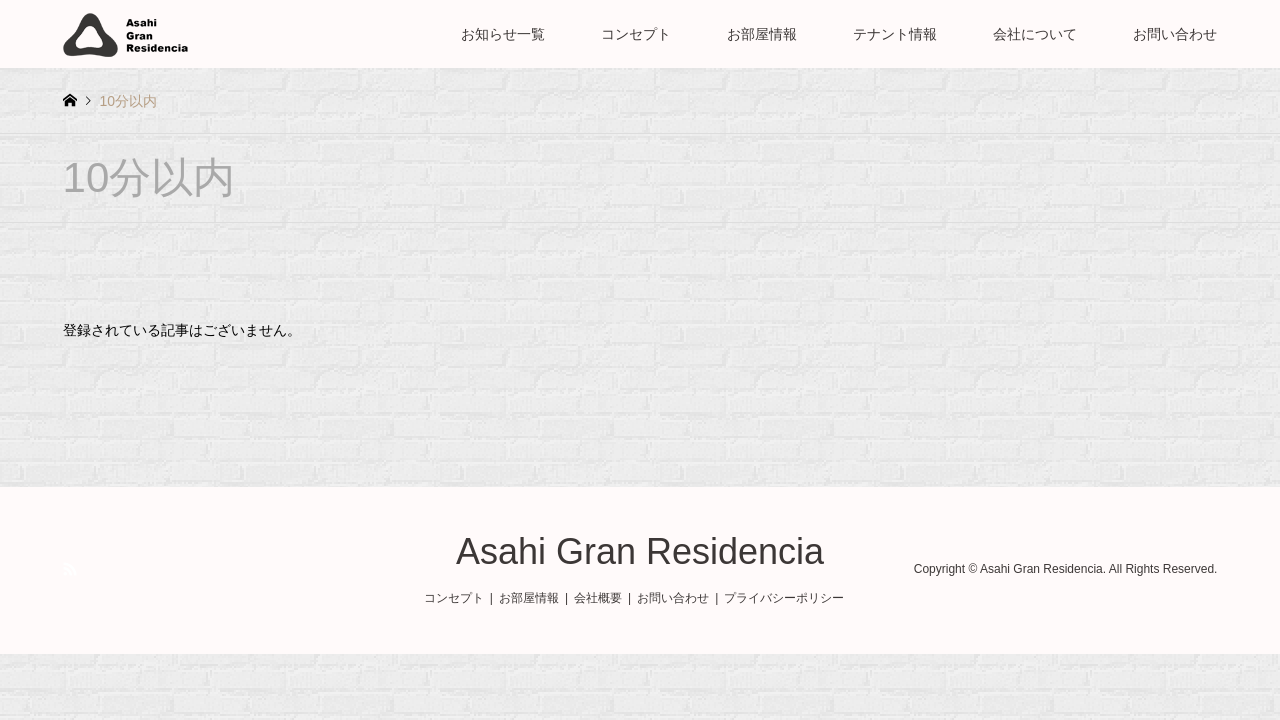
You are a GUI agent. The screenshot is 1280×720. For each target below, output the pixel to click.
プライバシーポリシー (784, 598)
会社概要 (598, 598)
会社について (1035, 34)
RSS (70, 569)
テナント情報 (895, 34)
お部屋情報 (762, 34)
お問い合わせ (1175, 34)
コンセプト (636, 34)
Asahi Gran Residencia (640, 551)
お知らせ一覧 (503, 34)
